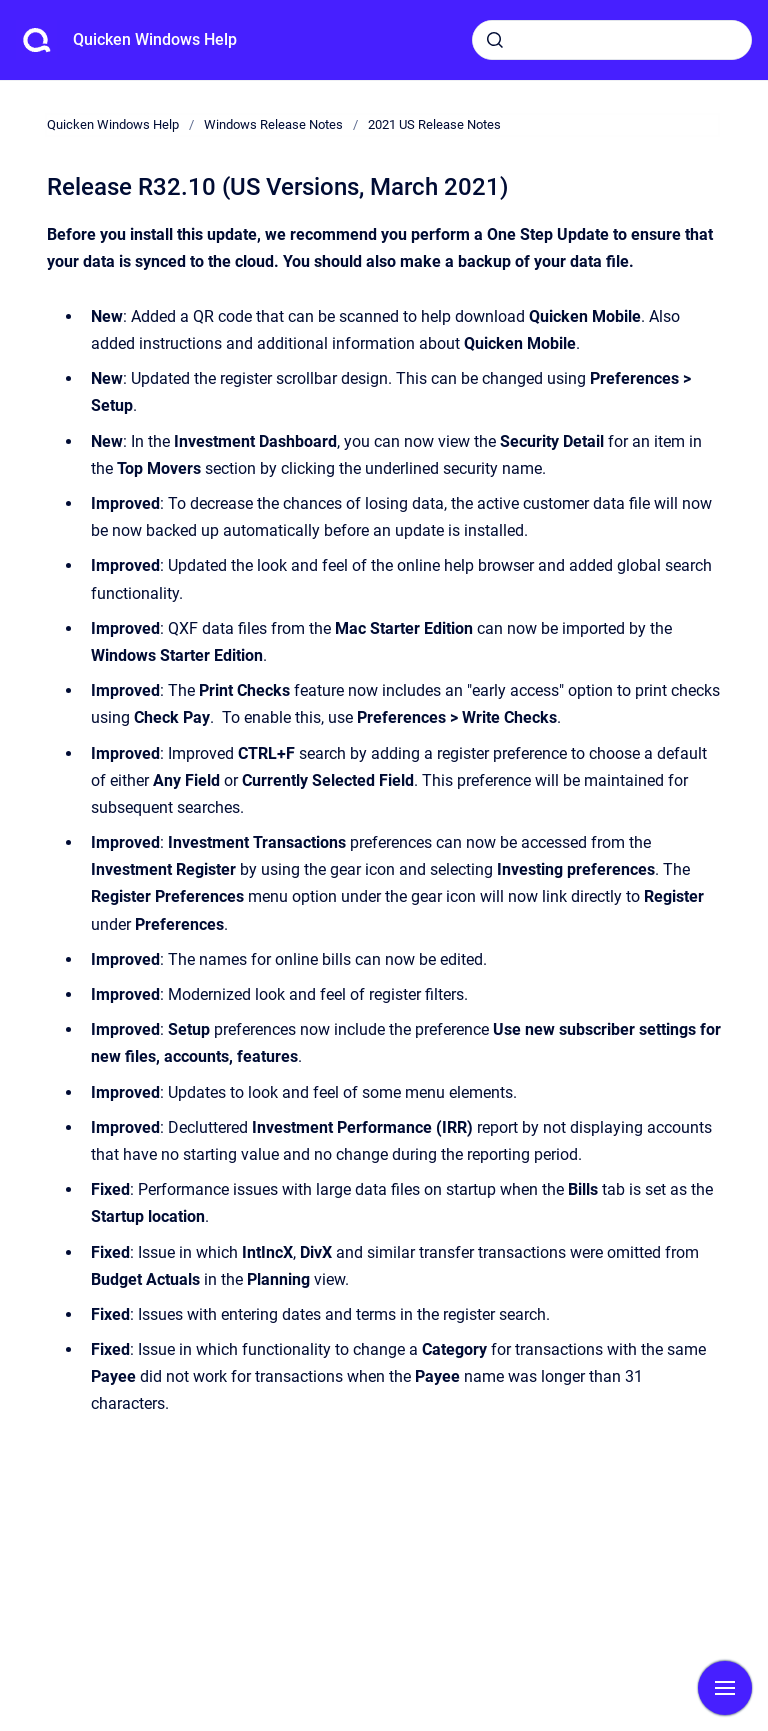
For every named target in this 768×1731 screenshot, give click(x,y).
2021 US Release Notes (434, 124)
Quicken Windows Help (155, 39)
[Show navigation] (725, 1688)
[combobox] (612, 40)
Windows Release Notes (273, 124)
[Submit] (495, 40)
